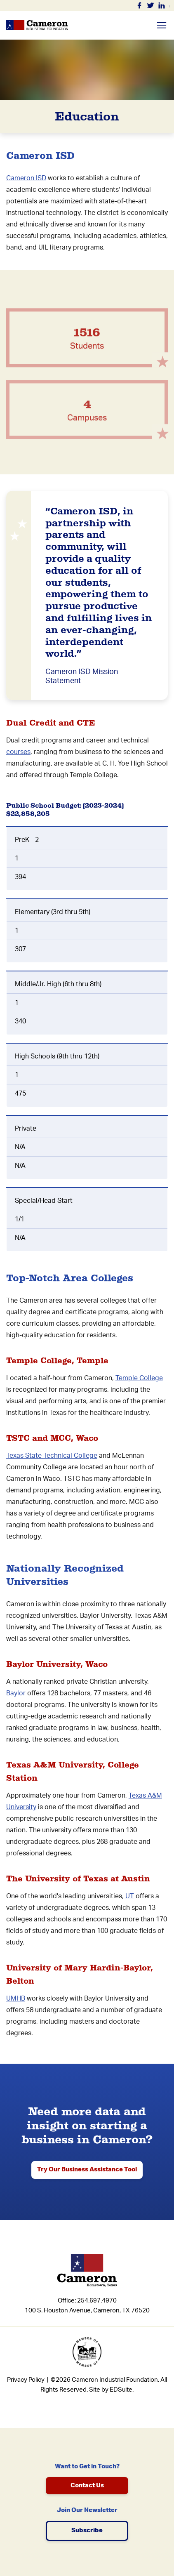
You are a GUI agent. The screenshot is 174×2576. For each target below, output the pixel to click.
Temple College (139, 1378)
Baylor (16, 1693)
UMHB (15, 1998)
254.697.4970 (97, 2301)
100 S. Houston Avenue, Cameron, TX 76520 (87, 2310)
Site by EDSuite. (111, 2390)
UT (129, 1896)
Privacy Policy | (28, 2380)
